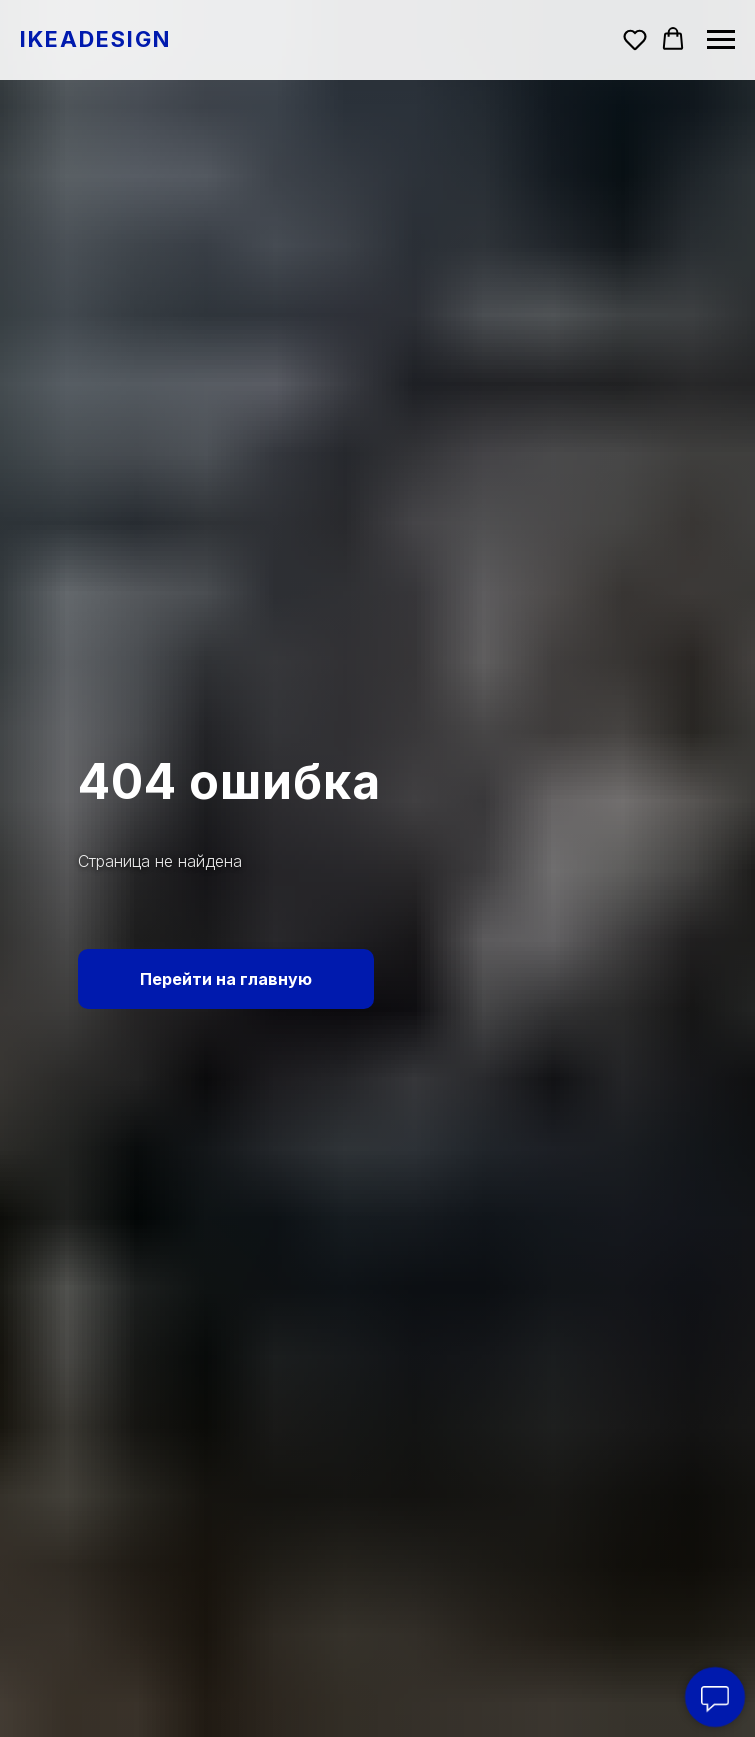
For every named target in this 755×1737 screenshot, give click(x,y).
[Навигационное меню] (721, 40)
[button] (635, 39)
